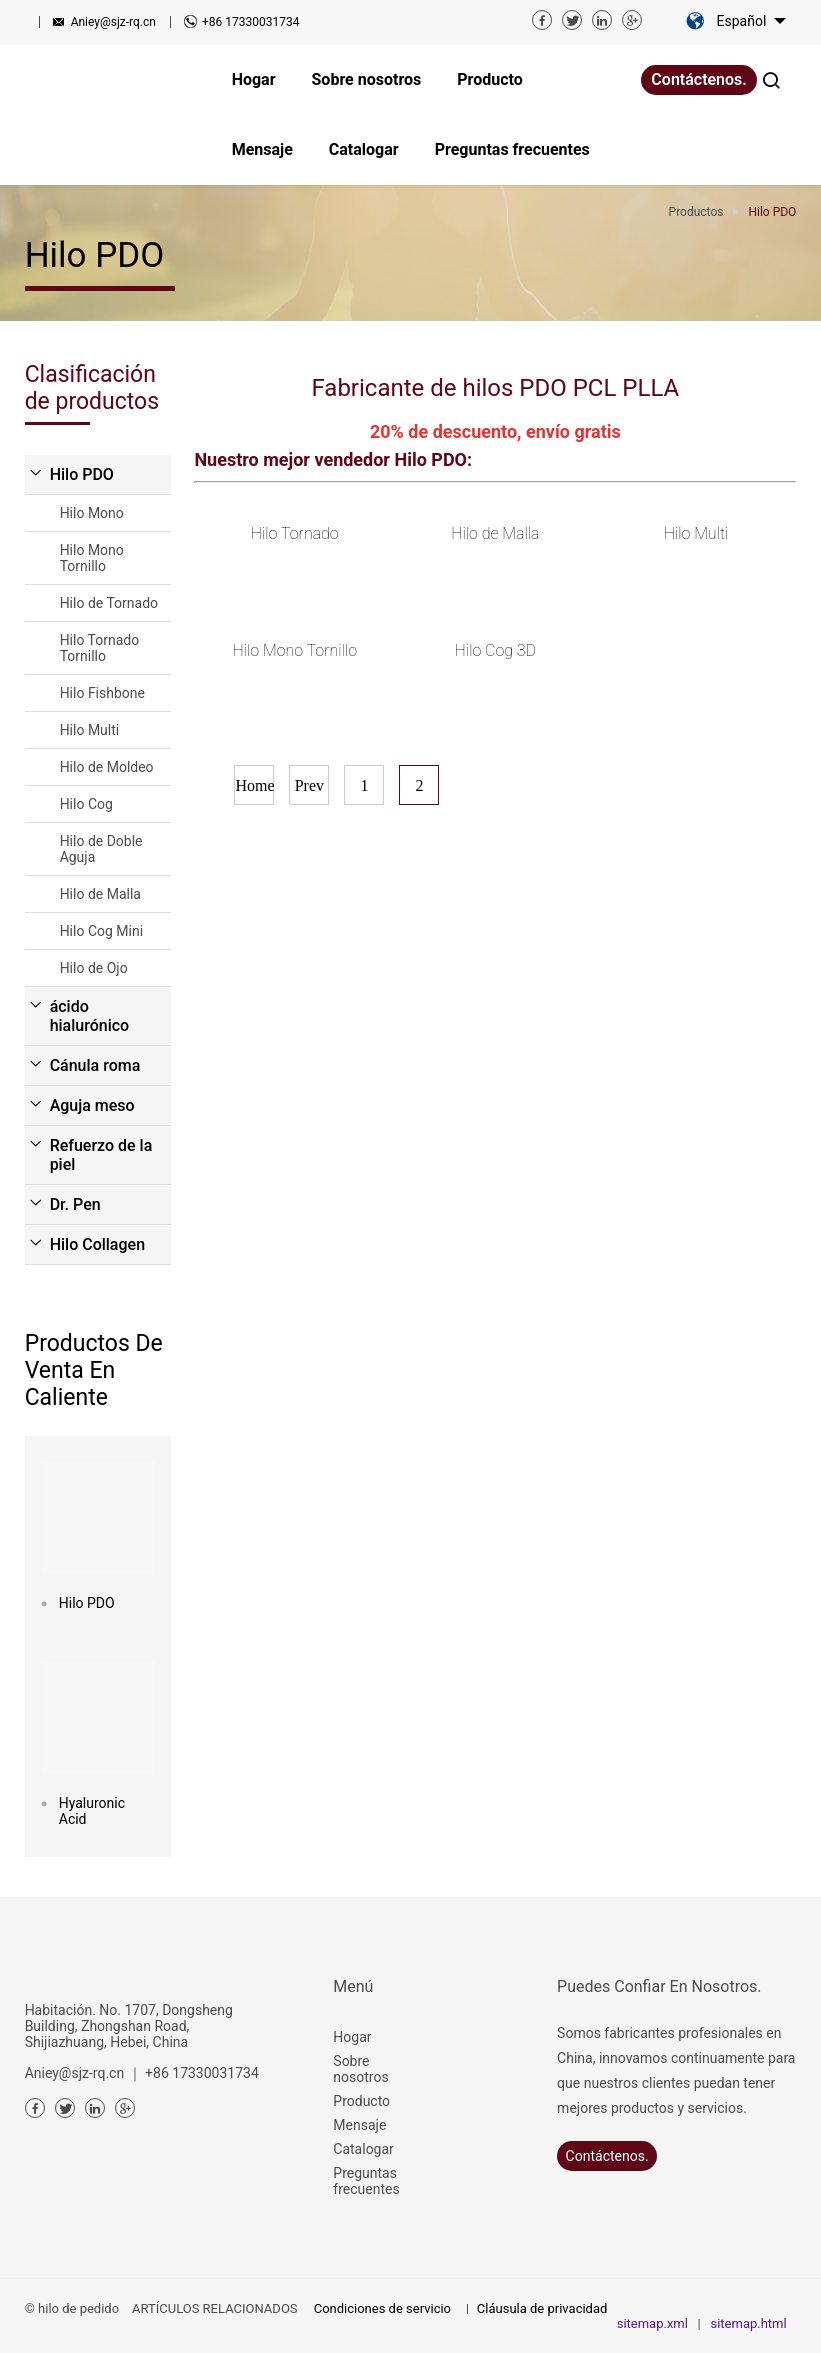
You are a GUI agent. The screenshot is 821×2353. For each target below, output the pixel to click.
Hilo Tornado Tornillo (100, 648)
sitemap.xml (652, 2323)
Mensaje (359, 2125)
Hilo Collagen (97, 1244)
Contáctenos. (699, 79)
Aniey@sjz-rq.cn (113, 22)
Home (254, 785)
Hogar (352, 2037)
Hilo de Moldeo (107, 767)
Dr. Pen (75, 1204)
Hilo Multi (90, 730)
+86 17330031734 (250, 22)
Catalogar (363, 2149)
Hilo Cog (86, 804)
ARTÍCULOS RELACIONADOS (215, 2308)
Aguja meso (92, 1105)
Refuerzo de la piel (101, 1155)
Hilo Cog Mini (101, 931)
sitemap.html (748, 2323)
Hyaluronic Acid (92, 1811)
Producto (361, 2101)
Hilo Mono (92, 513)
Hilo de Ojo (94, 968)
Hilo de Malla (100, 894)
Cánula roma (95, 1065)
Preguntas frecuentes (366, 2181)
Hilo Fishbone (102, 693)
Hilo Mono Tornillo (92, 558)
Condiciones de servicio (382, 2308)
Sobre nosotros (360, 2069)
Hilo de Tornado (109, 603)
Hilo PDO (82, 474)
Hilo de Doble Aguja (101, 849)
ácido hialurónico (90, 1016)
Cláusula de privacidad (542, 2308)
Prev (309, 785)
